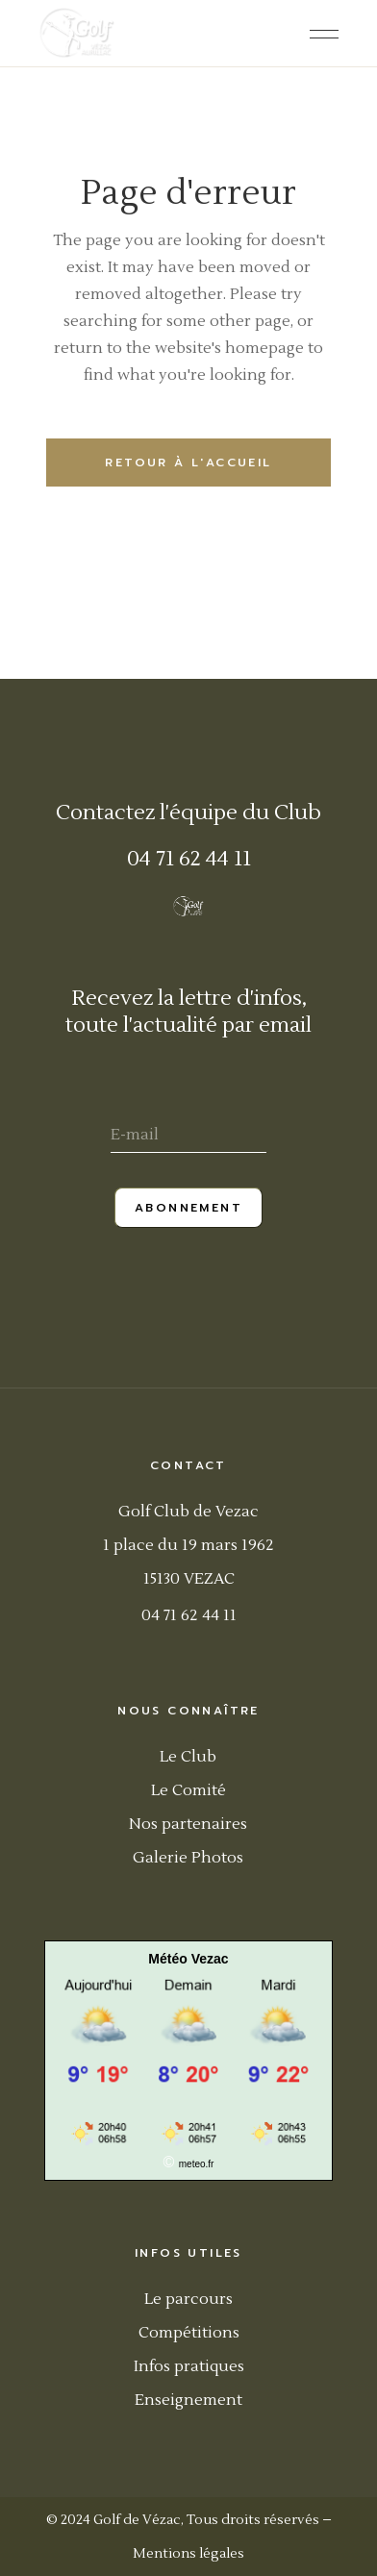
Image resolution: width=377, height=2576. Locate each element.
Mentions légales (188, 2554)
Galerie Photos (188, 1857)
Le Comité (188, 1790)
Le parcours (188, 2299)
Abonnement (188, 1207)
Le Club (188, 1756)
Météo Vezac (188, 1958)
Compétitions (188, 2332)
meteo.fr (196, 2164)
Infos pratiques (189, 2366)
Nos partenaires (188, 1824)
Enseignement (188, 2400)
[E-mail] (188, 1137)
